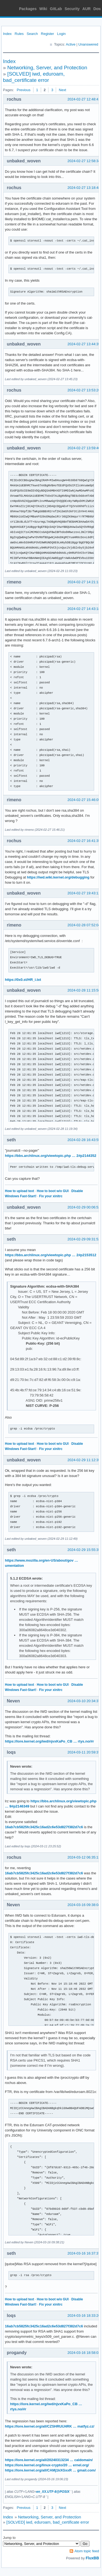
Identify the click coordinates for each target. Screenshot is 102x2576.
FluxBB (92, 2558)
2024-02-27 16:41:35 (83, 841)
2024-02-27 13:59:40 (83, 448)
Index (7, 34)
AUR (86, 9)
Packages (28, 9)
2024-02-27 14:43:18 (83, 609)
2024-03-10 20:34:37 (83, 1701)
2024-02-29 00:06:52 (83, 1207)
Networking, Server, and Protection (47, 67)
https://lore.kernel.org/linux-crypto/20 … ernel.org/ (47, 2465)
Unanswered (88, 44)
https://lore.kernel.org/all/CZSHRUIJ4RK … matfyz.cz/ (49, 2426)
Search (32, 34)
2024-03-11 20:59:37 (83, 1752)
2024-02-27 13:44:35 (83, 344)
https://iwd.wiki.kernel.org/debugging (58, 877)
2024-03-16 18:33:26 (83, 2315)
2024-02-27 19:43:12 (83, 893)
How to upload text (19, 1191)
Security (72, 9)
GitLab (56, 9)
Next (62, 90)
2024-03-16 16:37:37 (83, 2253)
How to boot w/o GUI (53, 1191)
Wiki (43, 9)
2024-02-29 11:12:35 (83, 1460)
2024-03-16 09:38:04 (83, 1905)
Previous (23, 90)
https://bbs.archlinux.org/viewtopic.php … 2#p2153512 (50, 1255)
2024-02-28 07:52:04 (83, 925)
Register (47, 34)
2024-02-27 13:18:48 (83, 188)
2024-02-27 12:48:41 (83, 99)
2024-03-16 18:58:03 (83, 2353)
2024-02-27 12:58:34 (83, 161)
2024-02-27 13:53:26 (83, 390)
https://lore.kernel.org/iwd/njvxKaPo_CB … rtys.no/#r (49, 1741)
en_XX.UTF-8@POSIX (52, 2492)
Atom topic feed (87, 2551)
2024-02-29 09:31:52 (83, 1239)
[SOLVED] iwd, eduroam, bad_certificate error (48, 2522)
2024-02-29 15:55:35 (83, 1550)
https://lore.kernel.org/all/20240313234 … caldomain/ (49, 2460)
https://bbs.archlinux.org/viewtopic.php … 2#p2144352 (50, 1156)
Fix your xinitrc (51, 1196)
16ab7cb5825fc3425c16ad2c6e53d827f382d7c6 (44, 1827)
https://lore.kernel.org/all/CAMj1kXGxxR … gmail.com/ (50, 2470)
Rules (19, 34)
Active (70, 44)
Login (61, 34)
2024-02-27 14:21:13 (83, 582)
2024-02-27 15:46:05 (83, 800)
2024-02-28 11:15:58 (83, 990)
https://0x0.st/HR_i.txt (23, 980)
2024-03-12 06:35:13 (83, 1857)
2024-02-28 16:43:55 (83, 1140)
